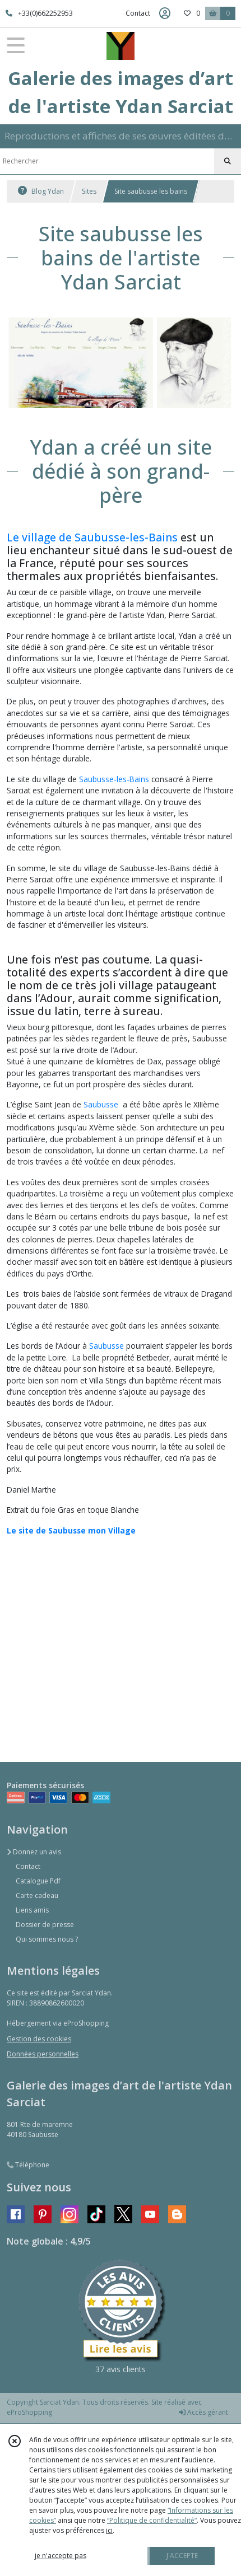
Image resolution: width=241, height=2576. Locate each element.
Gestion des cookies (39, 2039)
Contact (138, 13)
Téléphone (28, 2165)
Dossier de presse (45, 1924)
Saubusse (101, 1104)
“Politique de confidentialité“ (152, 2520)
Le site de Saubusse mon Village (71, 1530)
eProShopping (29, 2412)
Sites (89, 191)
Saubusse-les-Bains (114, 779)
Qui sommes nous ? (47, 1939)
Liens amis (32, 1910)
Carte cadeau (37, 1895)
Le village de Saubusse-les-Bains (92, 537)
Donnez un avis (34, 1852)
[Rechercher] (227, 161)
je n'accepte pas (60, 2555)
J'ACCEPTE (182, 2555)
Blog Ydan (41, 191)
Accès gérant (203, 2412)
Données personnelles (42, 2054)
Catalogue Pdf (38, 1881)
